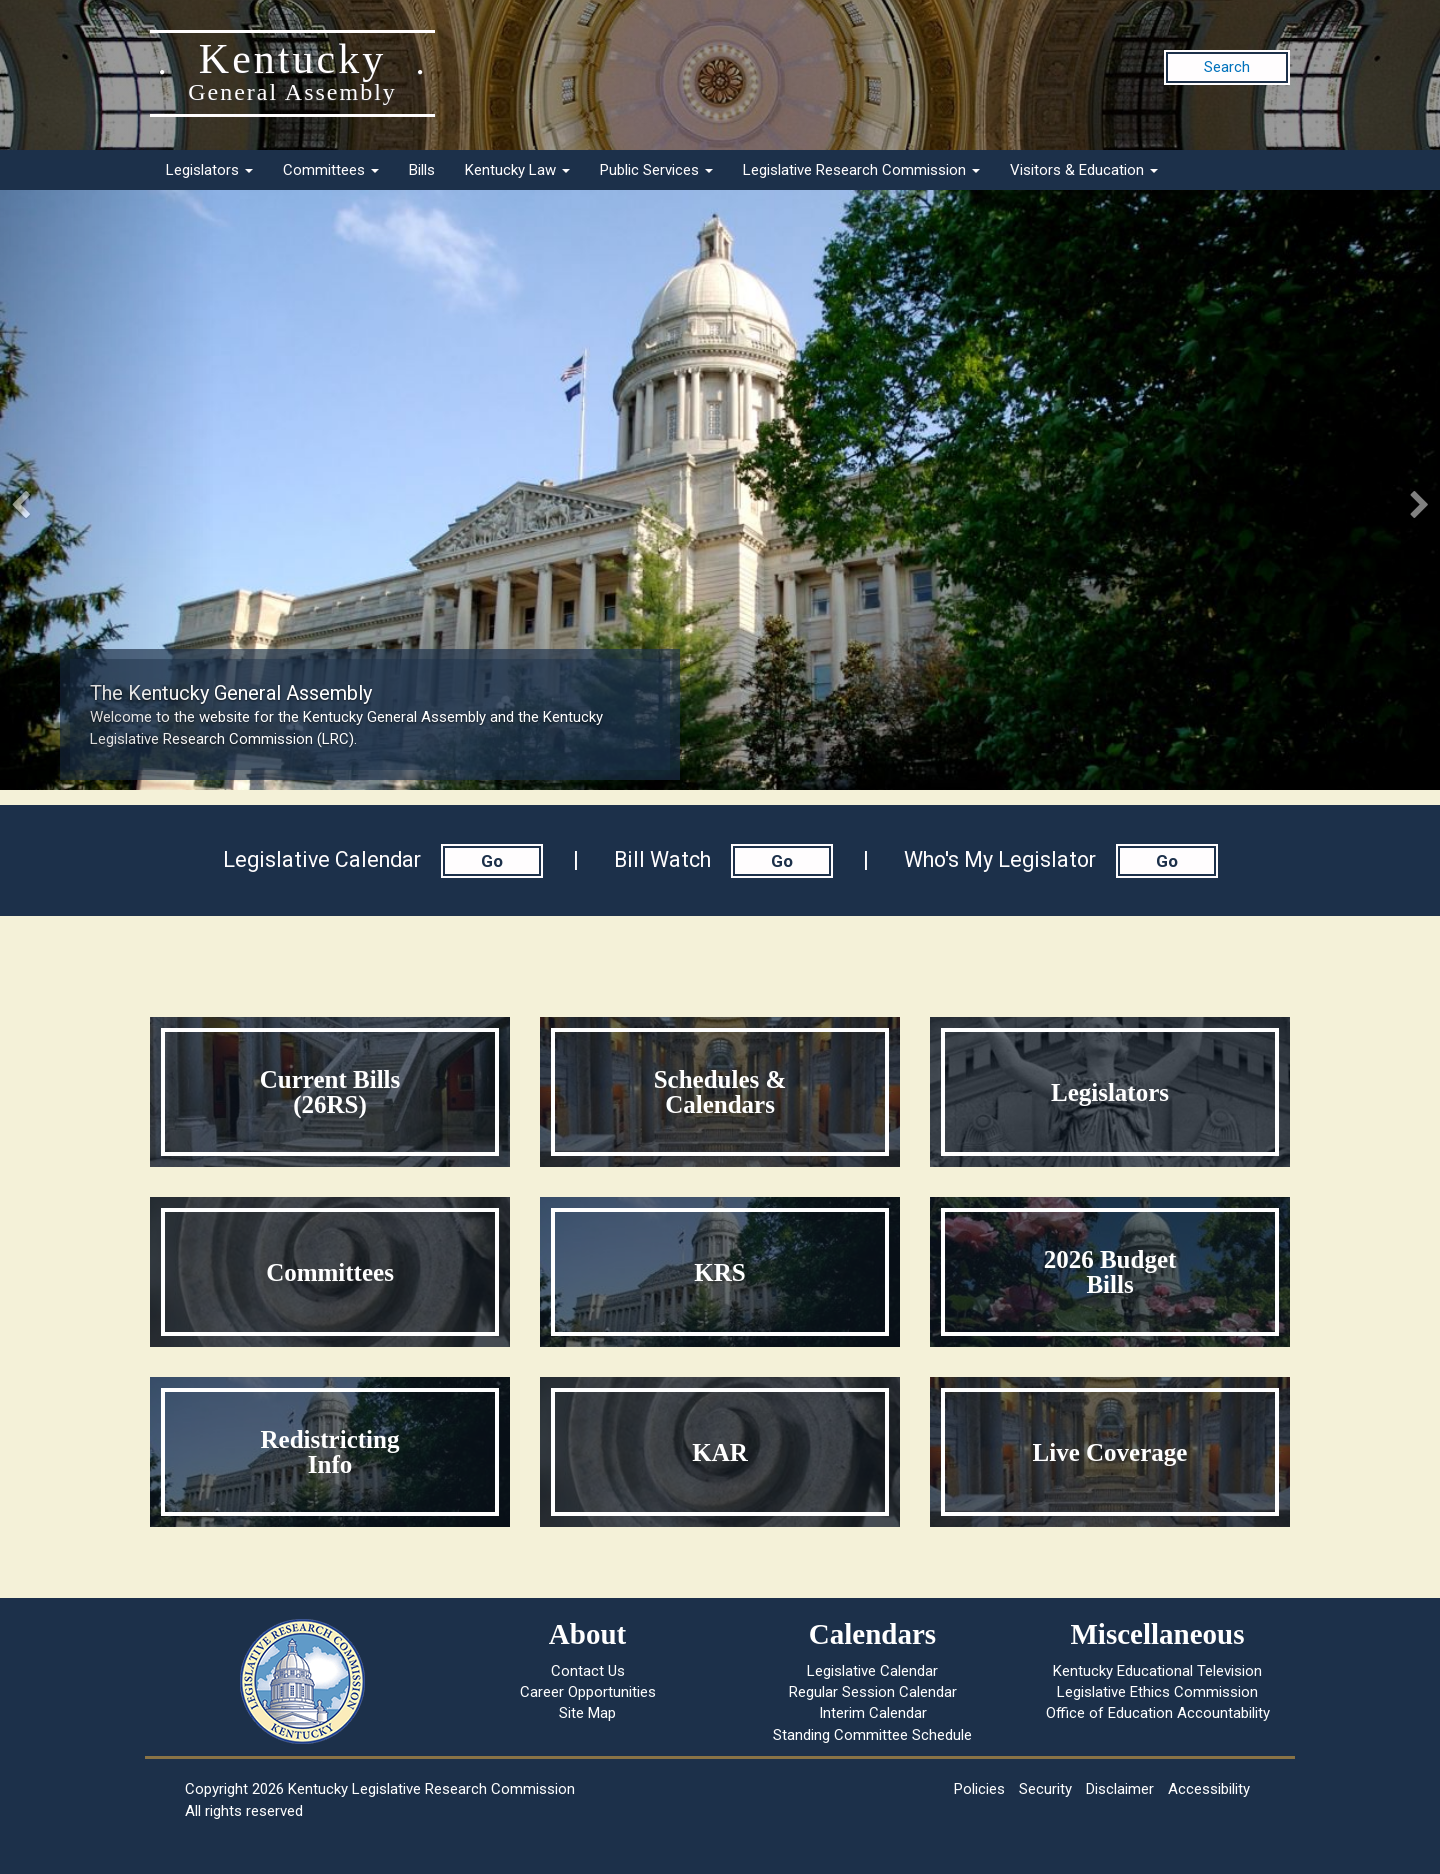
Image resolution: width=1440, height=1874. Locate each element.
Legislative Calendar (872, 1671)
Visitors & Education (1084, 170)
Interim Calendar (873, 1713)
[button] (108, 490)
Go (492, 861)
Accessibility (1209, 1789)
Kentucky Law (517, 170)
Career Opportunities (588, 1692)
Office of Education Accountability (1158, 1713)
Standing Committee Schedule (872, 1735)
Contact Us (588, 1671)
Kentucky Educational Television (1157, 1671)
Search (1227, 67)
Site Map (587, 1713)
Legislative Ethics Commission (1157, 1692)
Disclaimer (1120, 1789)
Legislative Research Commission (861, 170)
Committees (331, 170)
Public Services (656, 170)
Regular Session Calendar (873, 1692)
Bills (422, 170)
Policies (979, 1789)
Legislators (209, 170)
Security (1045, 1789)
